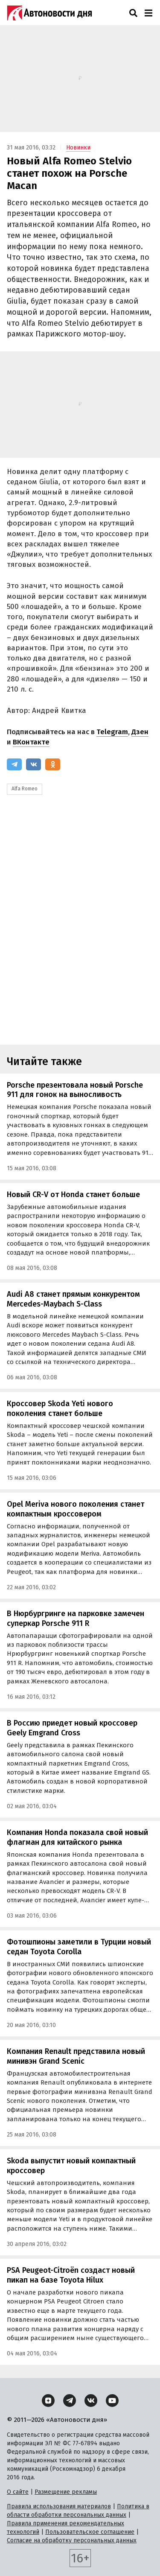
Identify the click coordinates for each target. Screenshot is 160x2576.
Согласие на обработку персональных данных (72, 2540)
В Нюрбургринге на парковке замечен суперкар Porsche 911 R (75, 1618)
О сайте (18, 2492)
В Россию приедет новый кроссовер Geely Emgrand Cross (72, 1727)
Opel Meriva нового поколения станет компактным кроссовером (75, 1509)
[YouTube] (112, 2400)
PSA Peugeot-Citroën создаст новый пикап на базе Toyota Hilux (71, 2275)
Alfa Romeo (25, 789)
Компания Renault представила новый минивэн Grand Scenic (76, 2056)
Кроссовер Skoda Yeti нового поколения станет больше (60, 1408)
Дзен (139, 731)
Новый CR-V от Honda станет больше (73, 1194)
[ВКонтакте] (33, 764)
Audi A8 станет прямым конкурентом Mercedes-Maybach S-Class (73, 1299)
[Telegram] (14, 764)
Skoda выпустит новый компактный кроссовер (71, 2165)
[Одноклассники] (52, 764)
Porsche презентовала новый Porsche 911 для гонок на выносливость (75, 1090)
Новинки (78, 147)
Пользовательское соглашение (89, 2532)
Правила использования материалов (59, 2506)
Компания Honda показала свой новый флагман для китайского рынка (77, 1837)
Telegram (112, 731)
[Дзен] (48, 2400)
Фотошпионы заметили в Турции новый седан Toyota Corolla (79, 1946)
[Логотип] (49, 13)
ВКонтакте (31, 742)
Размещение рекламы (66, 2492)
